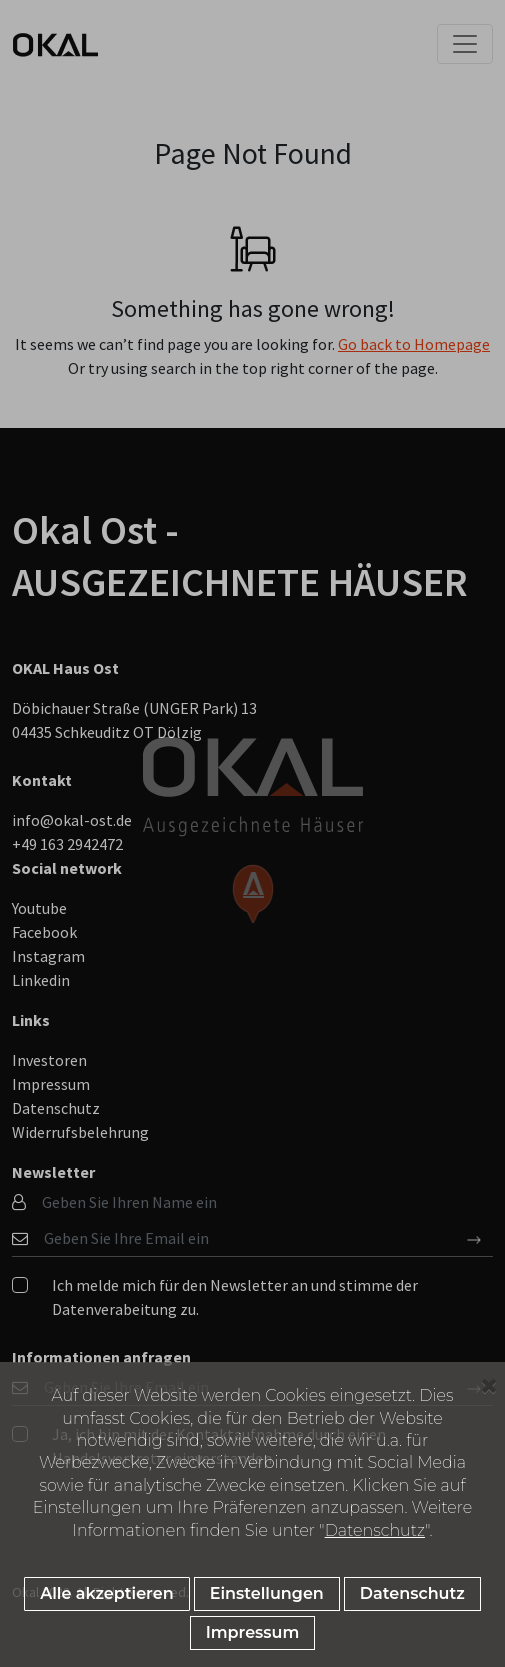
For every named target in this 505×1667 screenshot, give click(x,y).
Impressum (253, 1632)
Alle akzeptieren (106, 1593)
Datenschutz (375, 1530)
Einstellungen (267, 1593)
